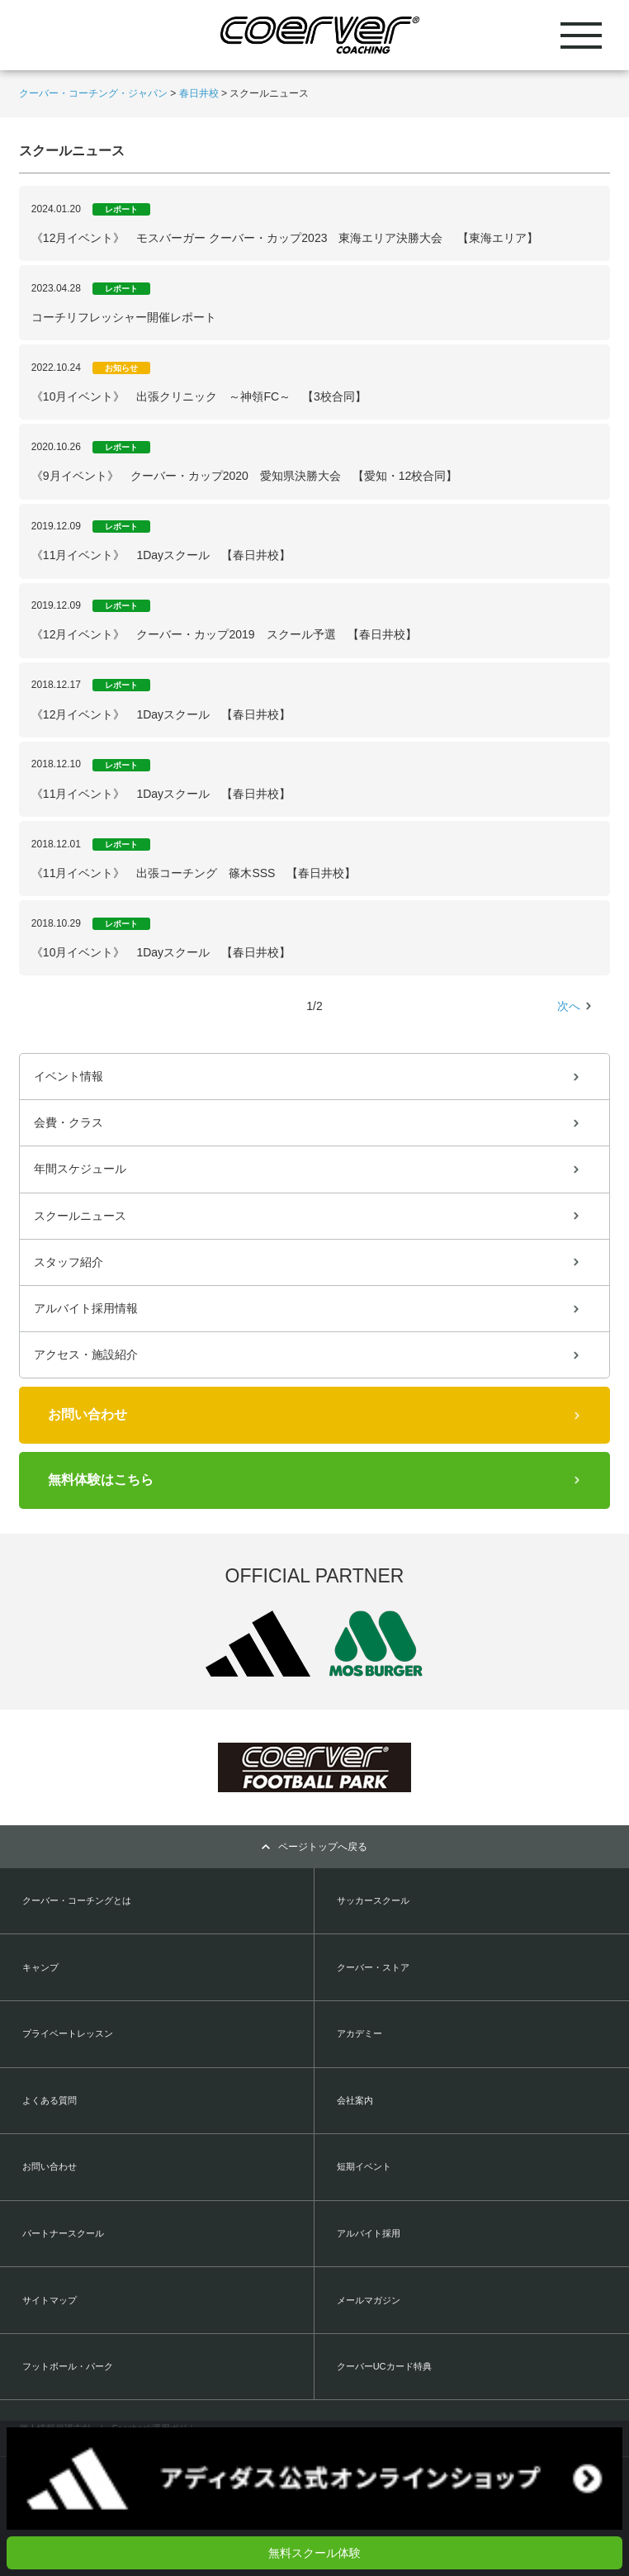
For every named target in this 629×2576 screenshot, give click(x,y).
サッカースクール (373, 1900)
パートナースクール (63, 2233)
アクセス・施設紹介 (86, 1354)
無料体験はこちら (101, 1480)
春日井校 (199, 93)
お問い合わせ (87, 1414)
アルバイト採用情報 (86, 1308)
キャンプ (40, 1967)
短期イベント (364, 2166)
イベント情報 (68, 1076)
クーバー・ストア (373, 1967)
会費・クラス (68, 1122)
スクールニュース (80, 1215)
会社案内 (355, 2100)
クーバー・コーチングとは (76, 1900)
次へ (568, 1006)
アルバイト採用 (368, 2233)
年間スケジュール (80, 1168)
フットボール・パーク (67, 2366)
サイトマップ (49, 2300)
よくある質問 (49, 2100)
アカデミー (359, 2033)
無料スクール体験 (314, 2552)
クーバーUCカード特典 (384, 2366)
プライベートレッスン (67, 2033)
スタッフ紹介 (68, 1262)
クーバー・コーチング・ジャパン (93, 93)
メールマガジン (368, 2300)
